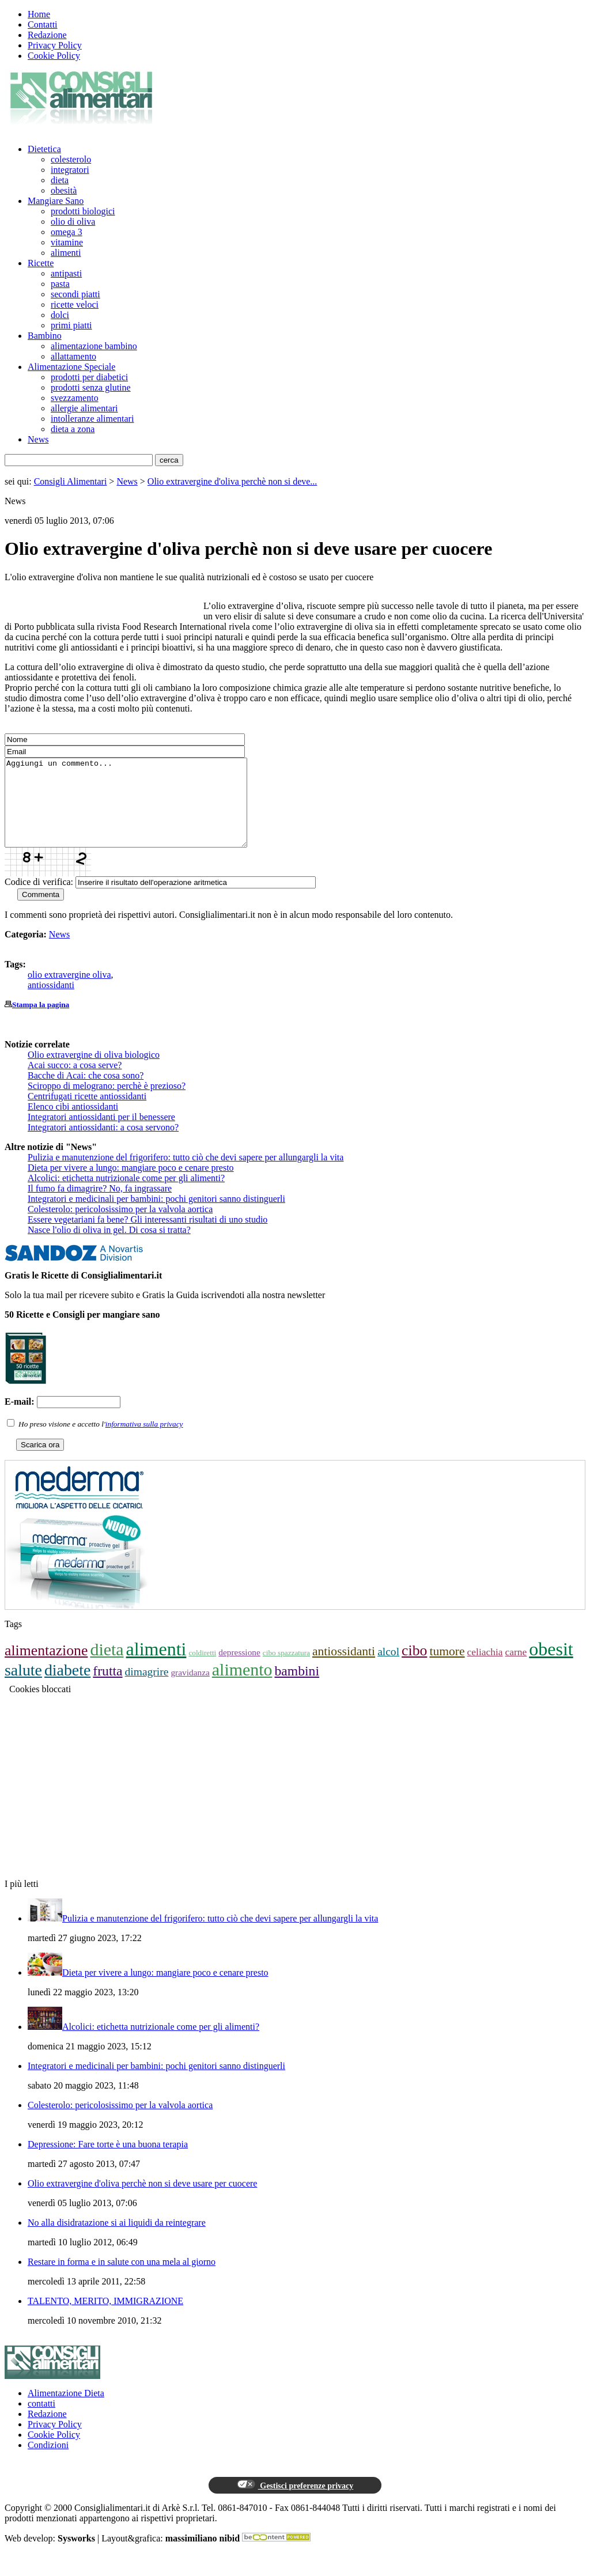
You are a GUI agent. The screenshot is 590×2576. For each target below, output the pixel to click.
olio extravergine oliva (69, 992)
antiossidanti (51, 1002)
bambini (296, 1688)
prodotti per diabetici (89, 377)
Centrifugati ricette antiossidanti (87, 1113)
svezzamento (75, 398)
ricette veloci (75, 304)
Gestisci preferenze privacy (295, 2502)
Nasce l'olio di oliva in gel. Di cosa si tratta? (109, 1247)
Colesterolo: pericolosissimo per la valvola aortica (120, 1226)
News (38, 439)
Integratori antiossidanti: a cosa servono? (103, 1144)
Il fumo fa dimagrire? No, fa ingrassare (100, 1206)
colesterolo (71, 159)
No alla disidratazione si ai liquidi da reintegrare (117, 2240)
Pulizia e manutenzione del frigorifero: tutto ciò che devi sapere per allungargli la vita (185, 1174)
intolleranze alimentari (92, 418)
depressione (239, 1669)
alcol (388, 1669)
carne (516, 1669)
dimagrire (147, 1689)
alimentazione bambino (94, 346)
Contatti (43, 24)
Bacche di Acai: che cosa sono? (85, 1093)
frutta (107, 1688)
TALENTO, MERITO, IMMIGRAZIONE (105, 2318)
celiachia (485, 1669)
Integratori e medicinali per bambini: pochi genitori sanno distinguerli (156, 1216)
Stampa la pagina (40, 1021)
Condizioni (48, 2462)
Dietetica (44, 149)
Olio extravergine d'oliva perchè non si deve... (232, 481)
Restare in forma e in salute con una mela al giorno (121, 2279)
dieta (60, 180)
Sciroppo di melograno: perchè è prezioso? (107, 1103)
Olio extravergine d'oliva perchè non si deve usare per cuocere (142, 2201)
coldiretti (202, 1670)
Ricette (41, 263)
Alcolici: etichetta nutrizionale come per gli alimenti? (126, 1195)
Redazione (47, 35)
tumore (446, 1668)
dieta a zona (72, 429)
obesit (551, 1666)
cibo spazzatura (286, 1670)
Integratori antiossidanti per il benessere (101, 1134)
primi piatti (71, 325)
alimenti (66, 253)
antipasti (66, 273)
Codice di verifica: (39, 899)
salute (23, 1687)
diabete (67, 1687)
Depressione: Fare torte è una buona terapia (108, 2161)
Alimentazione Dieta (66, 2410)
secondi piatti (75, 294)
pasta (60, 284)
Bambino (45, 336)
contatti (41, 2421)
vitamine (67, 242)
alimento (242, 1686)
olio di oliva (73, 221)
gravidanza (190, 1689)
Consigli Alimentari (70, 481)
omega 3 (66, 232)
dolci (60, 315)
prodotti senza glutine (91, 387)
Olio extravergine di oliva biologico (94, 1072)
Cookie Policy (54, 55)
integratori (70, 170)
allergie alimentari (84, 408)
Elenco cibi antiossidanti (73, 1124)
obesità (64, 190)
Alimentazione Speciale (71, 367)
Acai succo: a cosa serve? (75, 1082)
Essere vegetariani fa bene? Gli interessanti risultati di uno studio (147, 1237)
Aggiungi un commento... (140, 811)
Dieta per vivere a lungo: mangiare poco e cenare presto (131, 1185)
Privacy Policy (55, 45)
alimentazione (46, 1667)
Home (39, 14)
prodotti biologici (83, 211)
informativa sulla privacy (144, 1441)
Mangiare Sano (56, 201)
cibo (414, 1667)
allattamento (73, 356)
